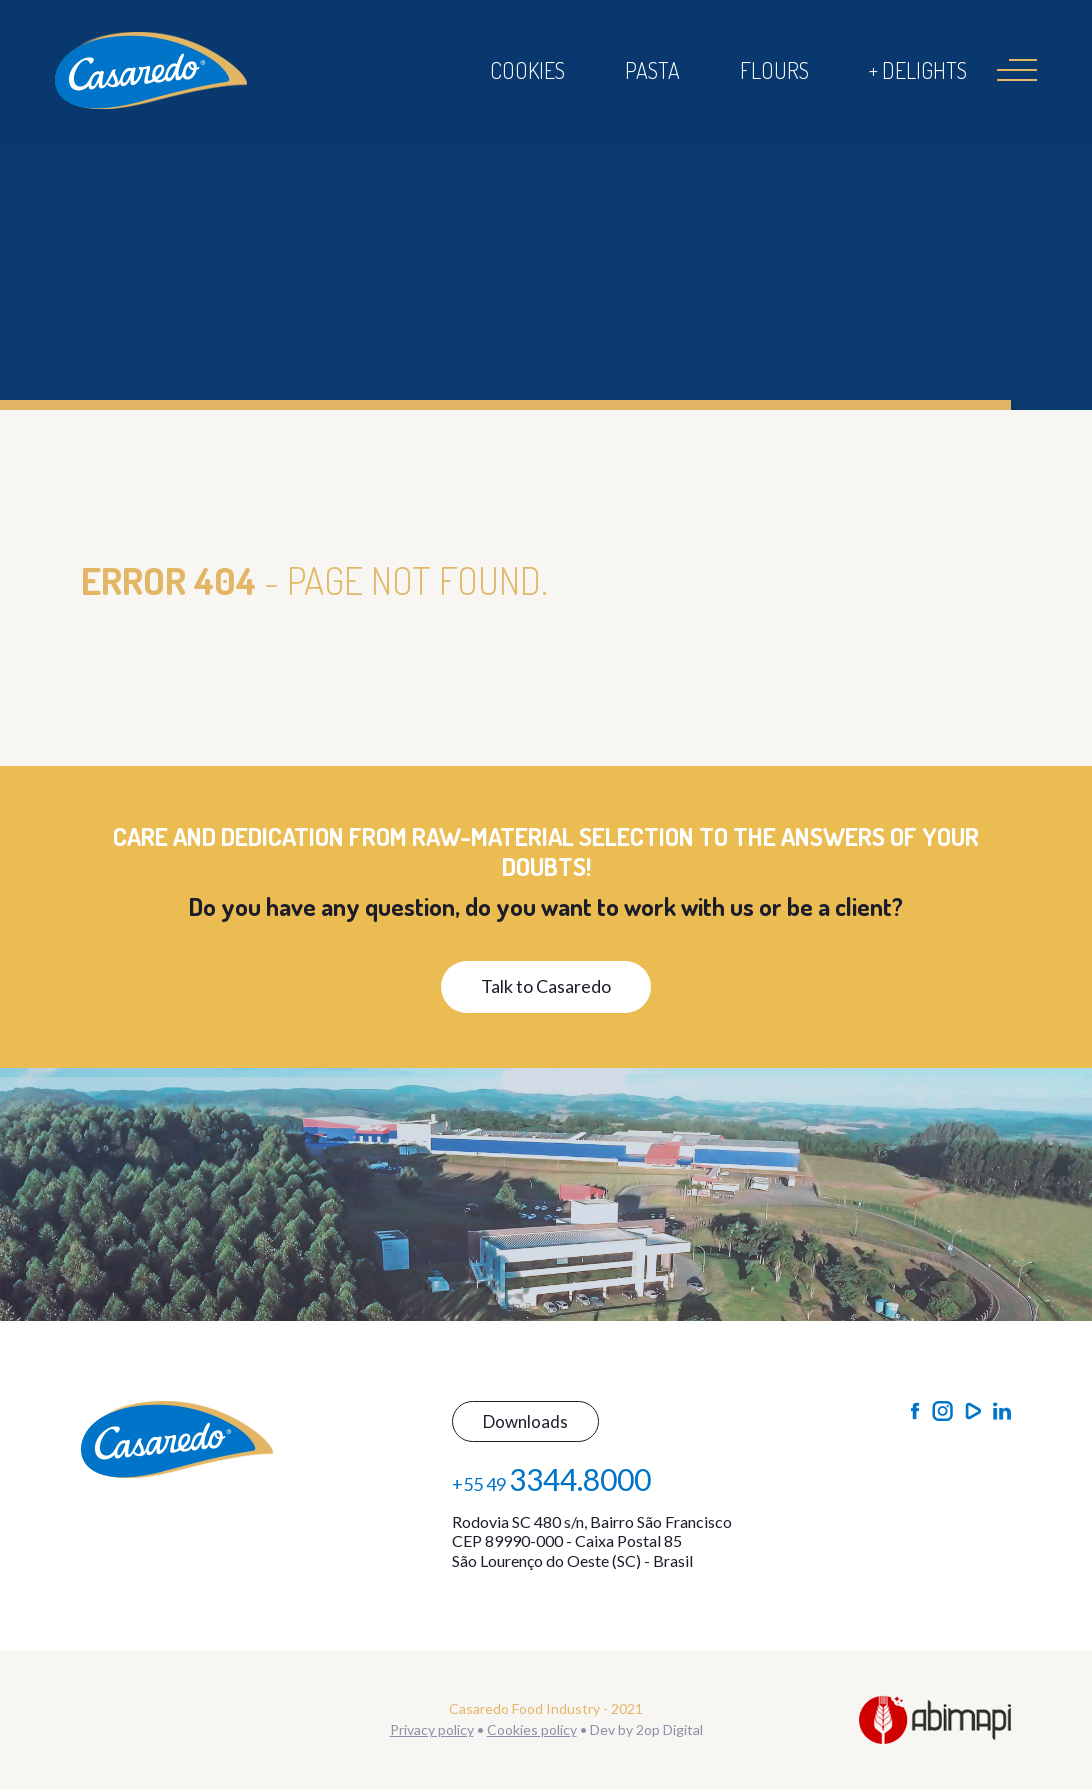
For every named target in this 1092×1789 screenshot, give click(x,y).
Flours (774, 70)
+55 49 (551, 1479)
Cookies (527, 70)
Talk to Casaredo (546, 986)
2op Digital (669, 1729)
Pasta (652, 70)
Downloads (525, 1421)
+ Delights (918, 70)
